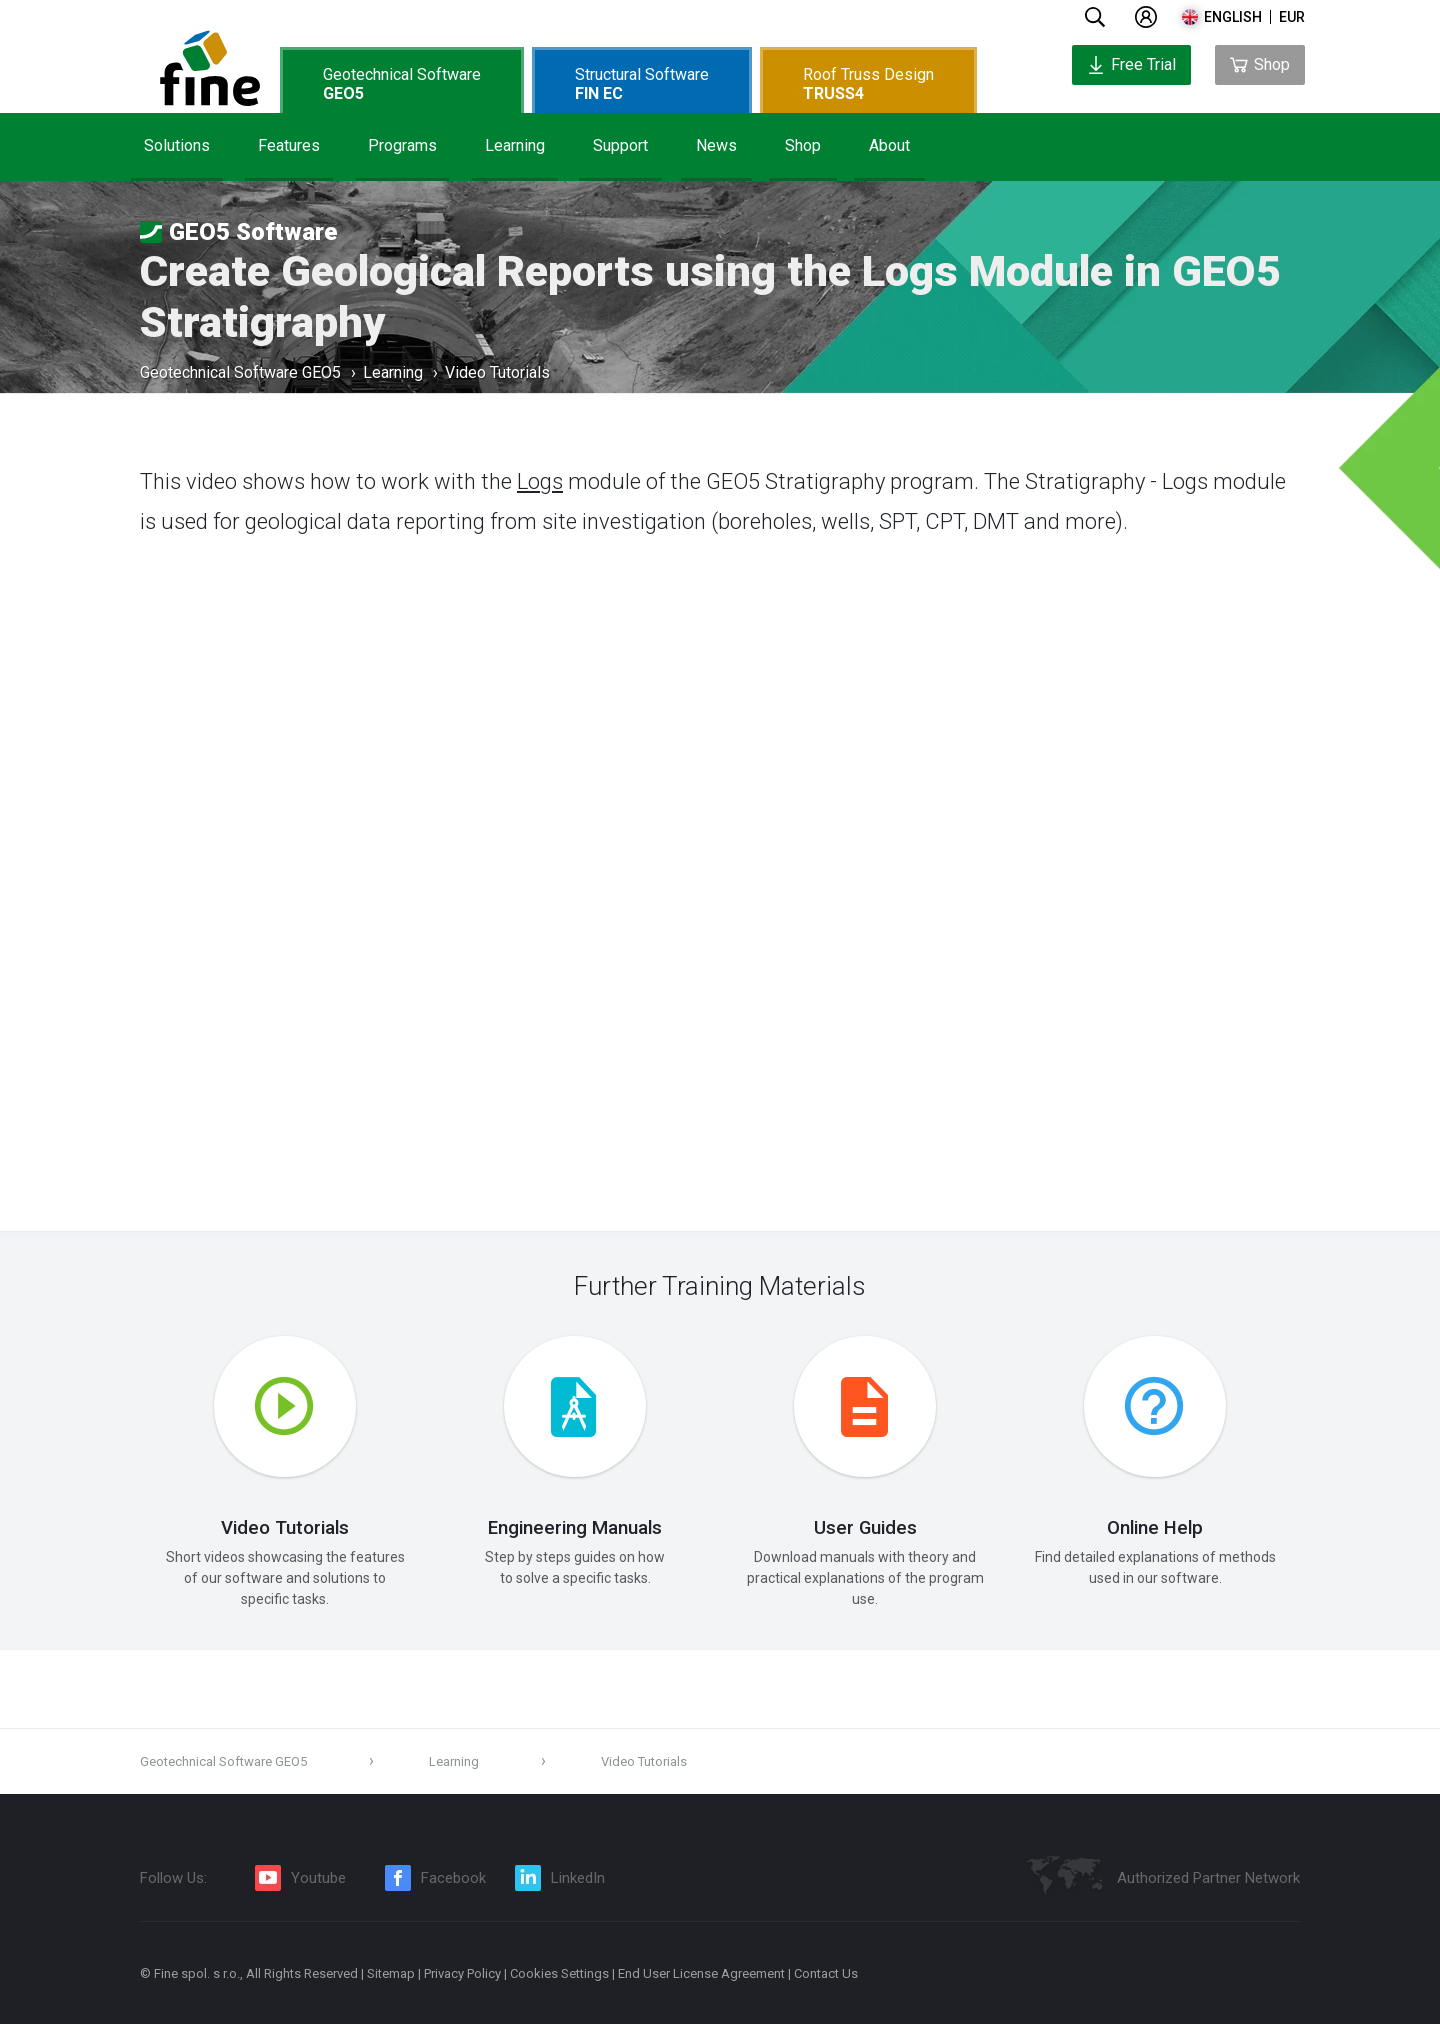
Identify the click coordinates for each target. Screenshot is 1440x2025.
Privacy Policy (462, 1974)
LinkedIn (578, 1879)
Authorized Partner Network (1208, 1879)
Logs (540, 481)
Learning (515, 145)
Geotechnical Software (402, 84)
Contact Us (826, 1974)
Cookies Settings (559, 1974)
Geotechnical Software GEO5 (240, 374)
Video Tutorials (497, 374)
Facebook (453, 1879)
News (716, 145)
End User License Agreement (701, 1974)
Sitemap (391, 1974)
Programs (402, 145)
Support (620, 145)
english (1233, 17)
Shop (803, 145)
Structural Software (642, 84)
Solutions (177, 145)
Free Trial (1131, 64)
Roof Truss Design (868, 84)
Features (289, 145)
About (889, 145)
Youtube (318, 1879)
